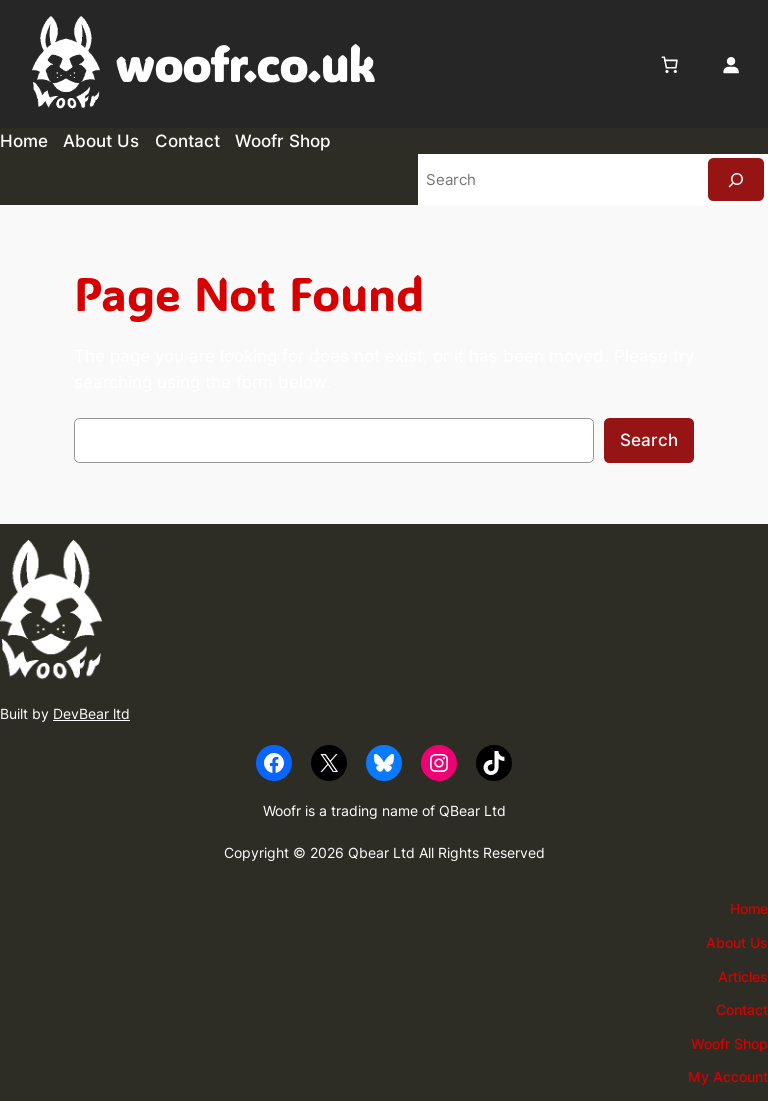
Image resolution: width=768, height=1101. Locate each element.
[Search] (736, 179)
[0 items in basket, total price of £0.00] (670, 64)
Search (649, 440)
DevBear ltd (91, 713)
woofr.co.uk (244, 64)
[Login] (731, 64)
